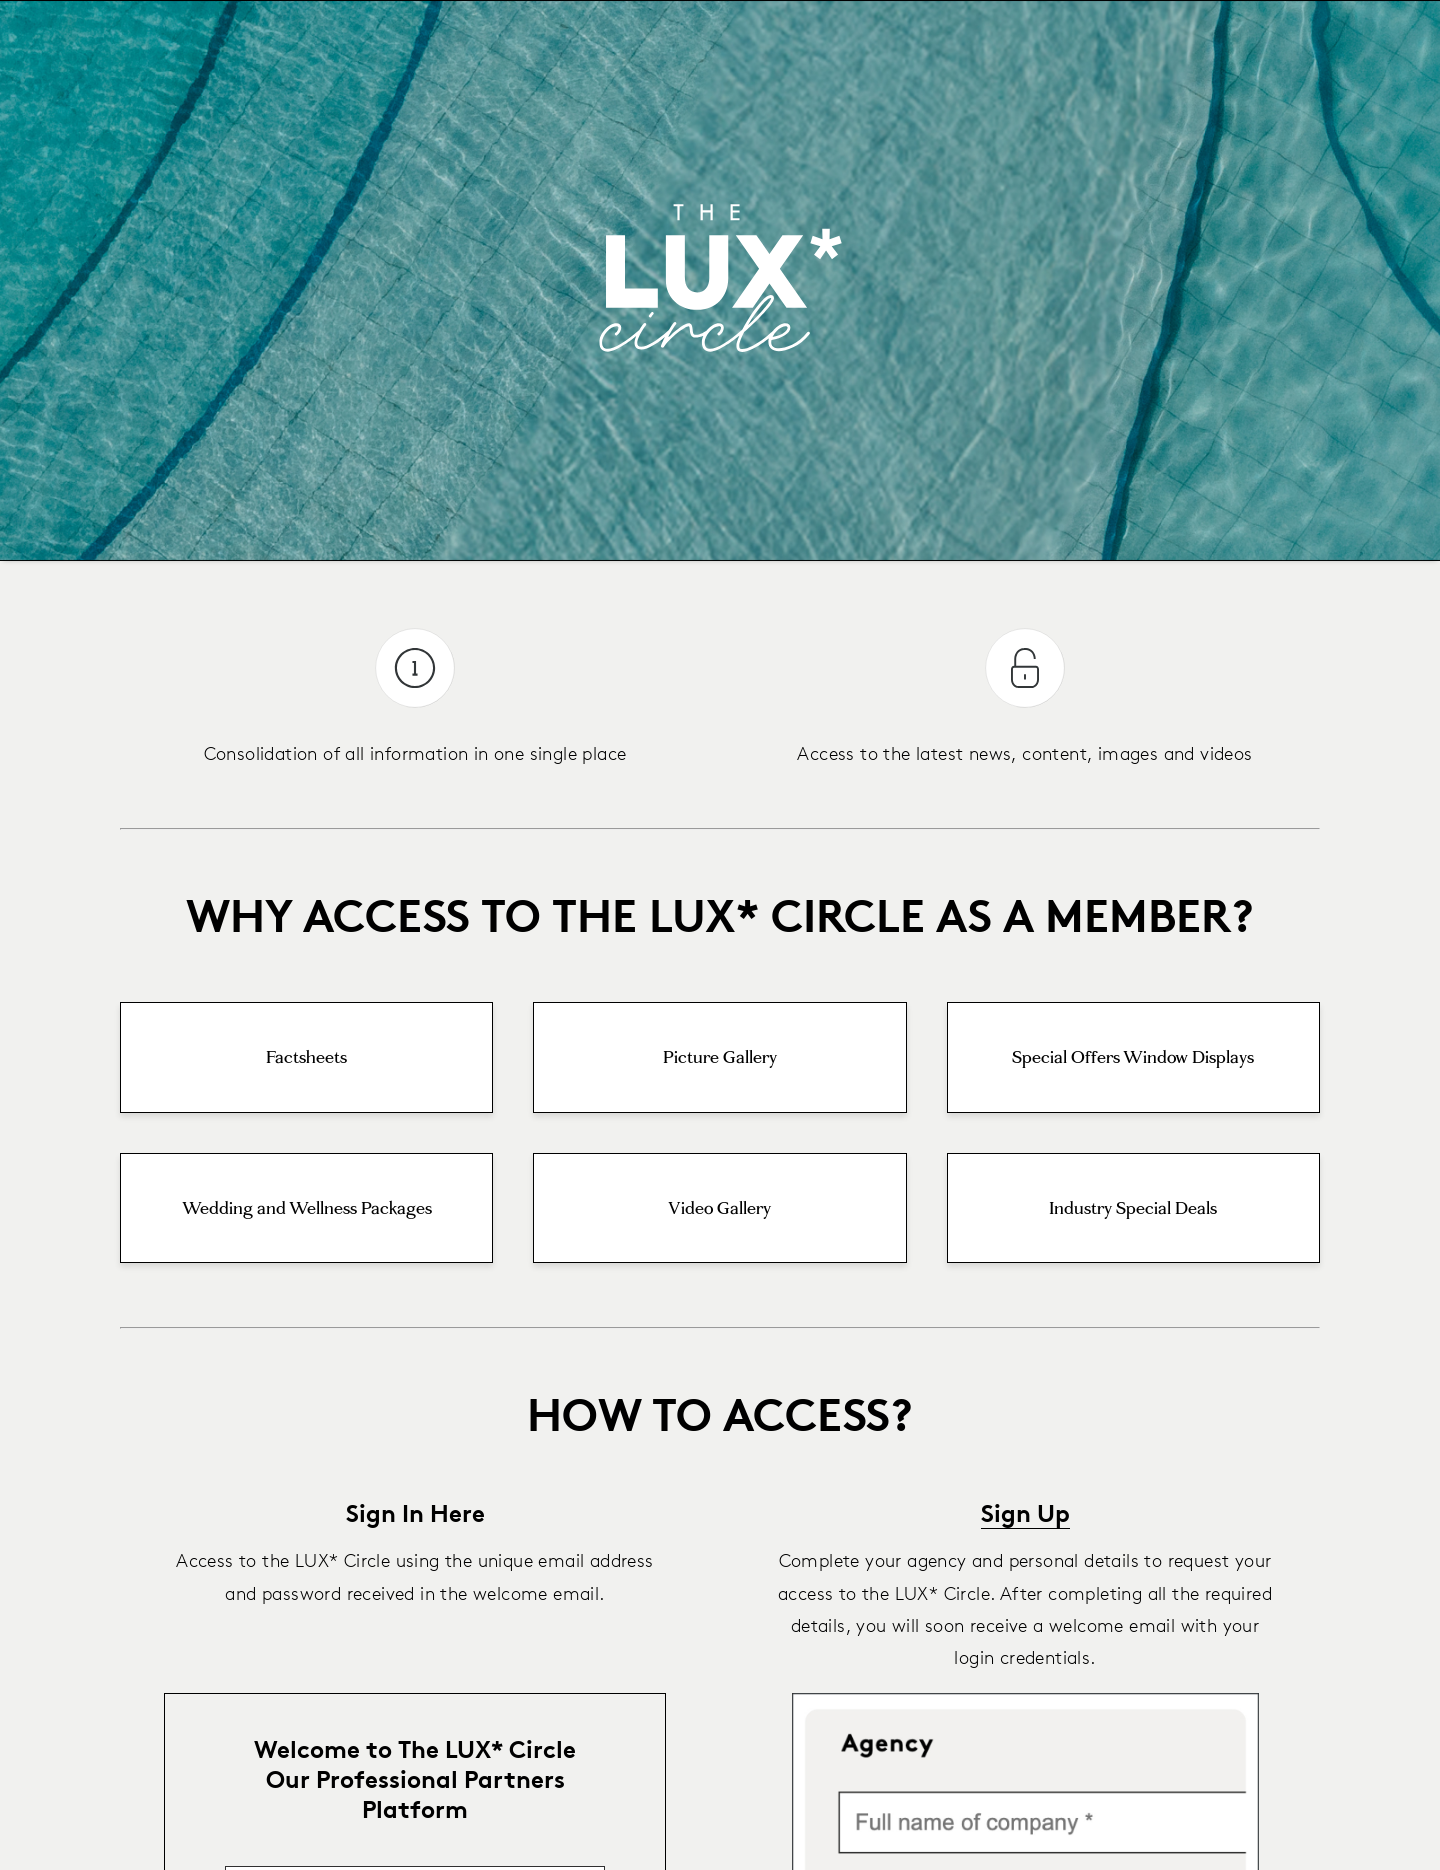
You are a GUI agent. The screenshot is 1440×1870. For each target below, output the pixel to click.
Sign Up (1025, 1513)
